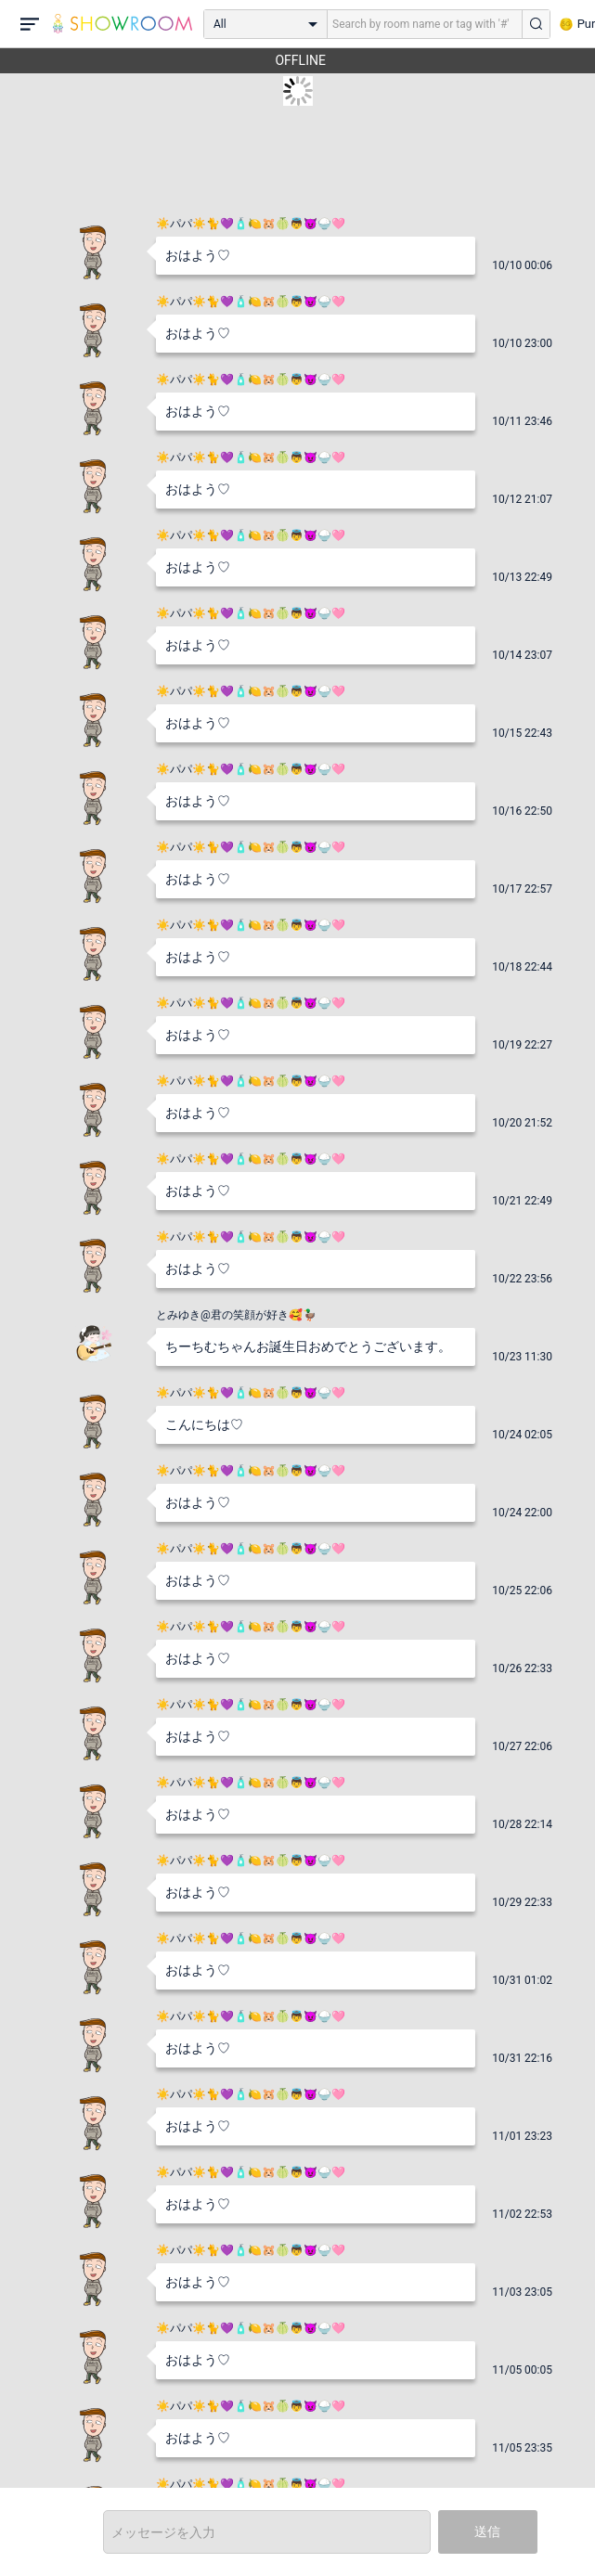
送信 (487, 2531)
